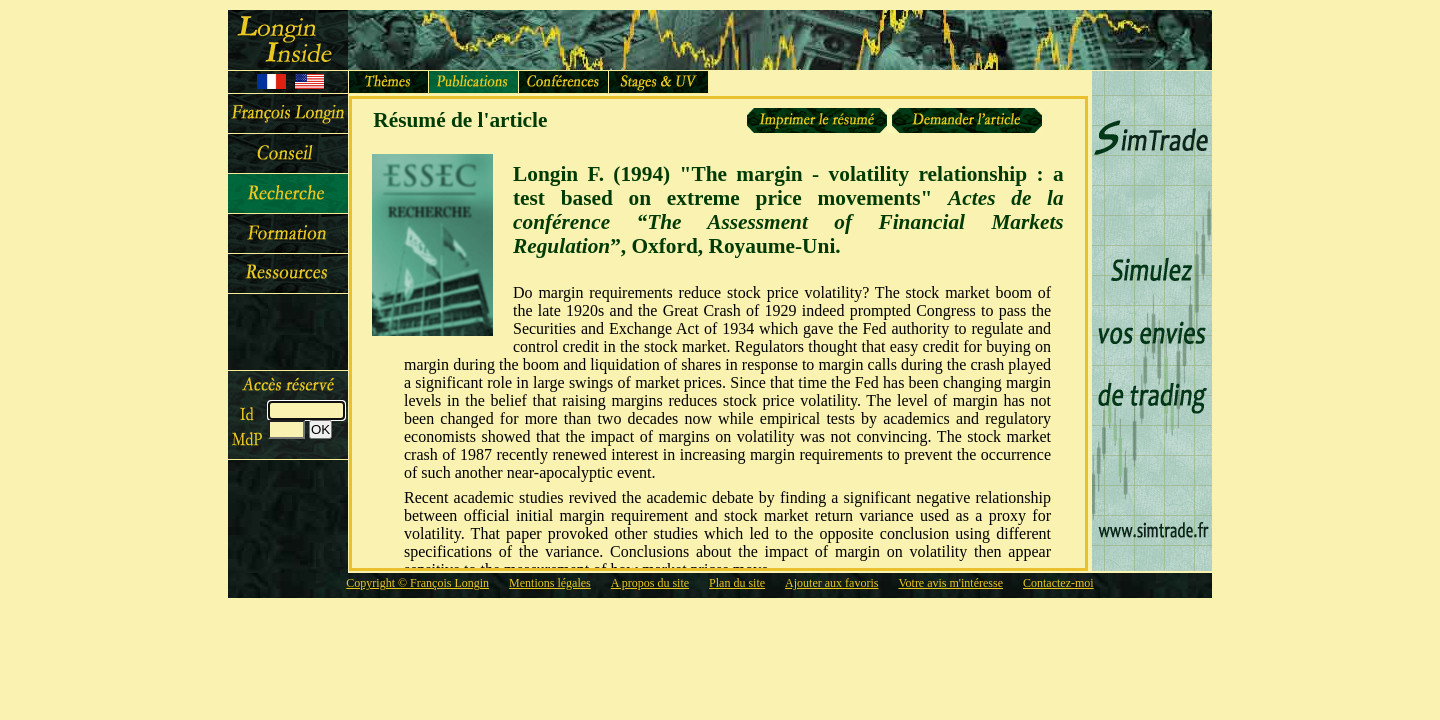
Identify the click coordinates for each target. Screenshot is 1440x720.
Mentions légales (550, 583)
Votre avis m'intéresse (950, 583)
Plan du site (737, 583)
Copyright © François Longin (417, 583)
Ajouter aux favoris (831, 583)
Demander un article (964, 120)
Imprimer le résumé (817, 120)
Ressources (288, 274)
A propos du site (650, 583)
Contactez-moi (1058, 583)
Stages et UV (659, 82)
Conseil (288, 154)
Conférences (564, 82)
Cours (288, 234)
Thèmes (389, 82)
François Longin (288, 114)
